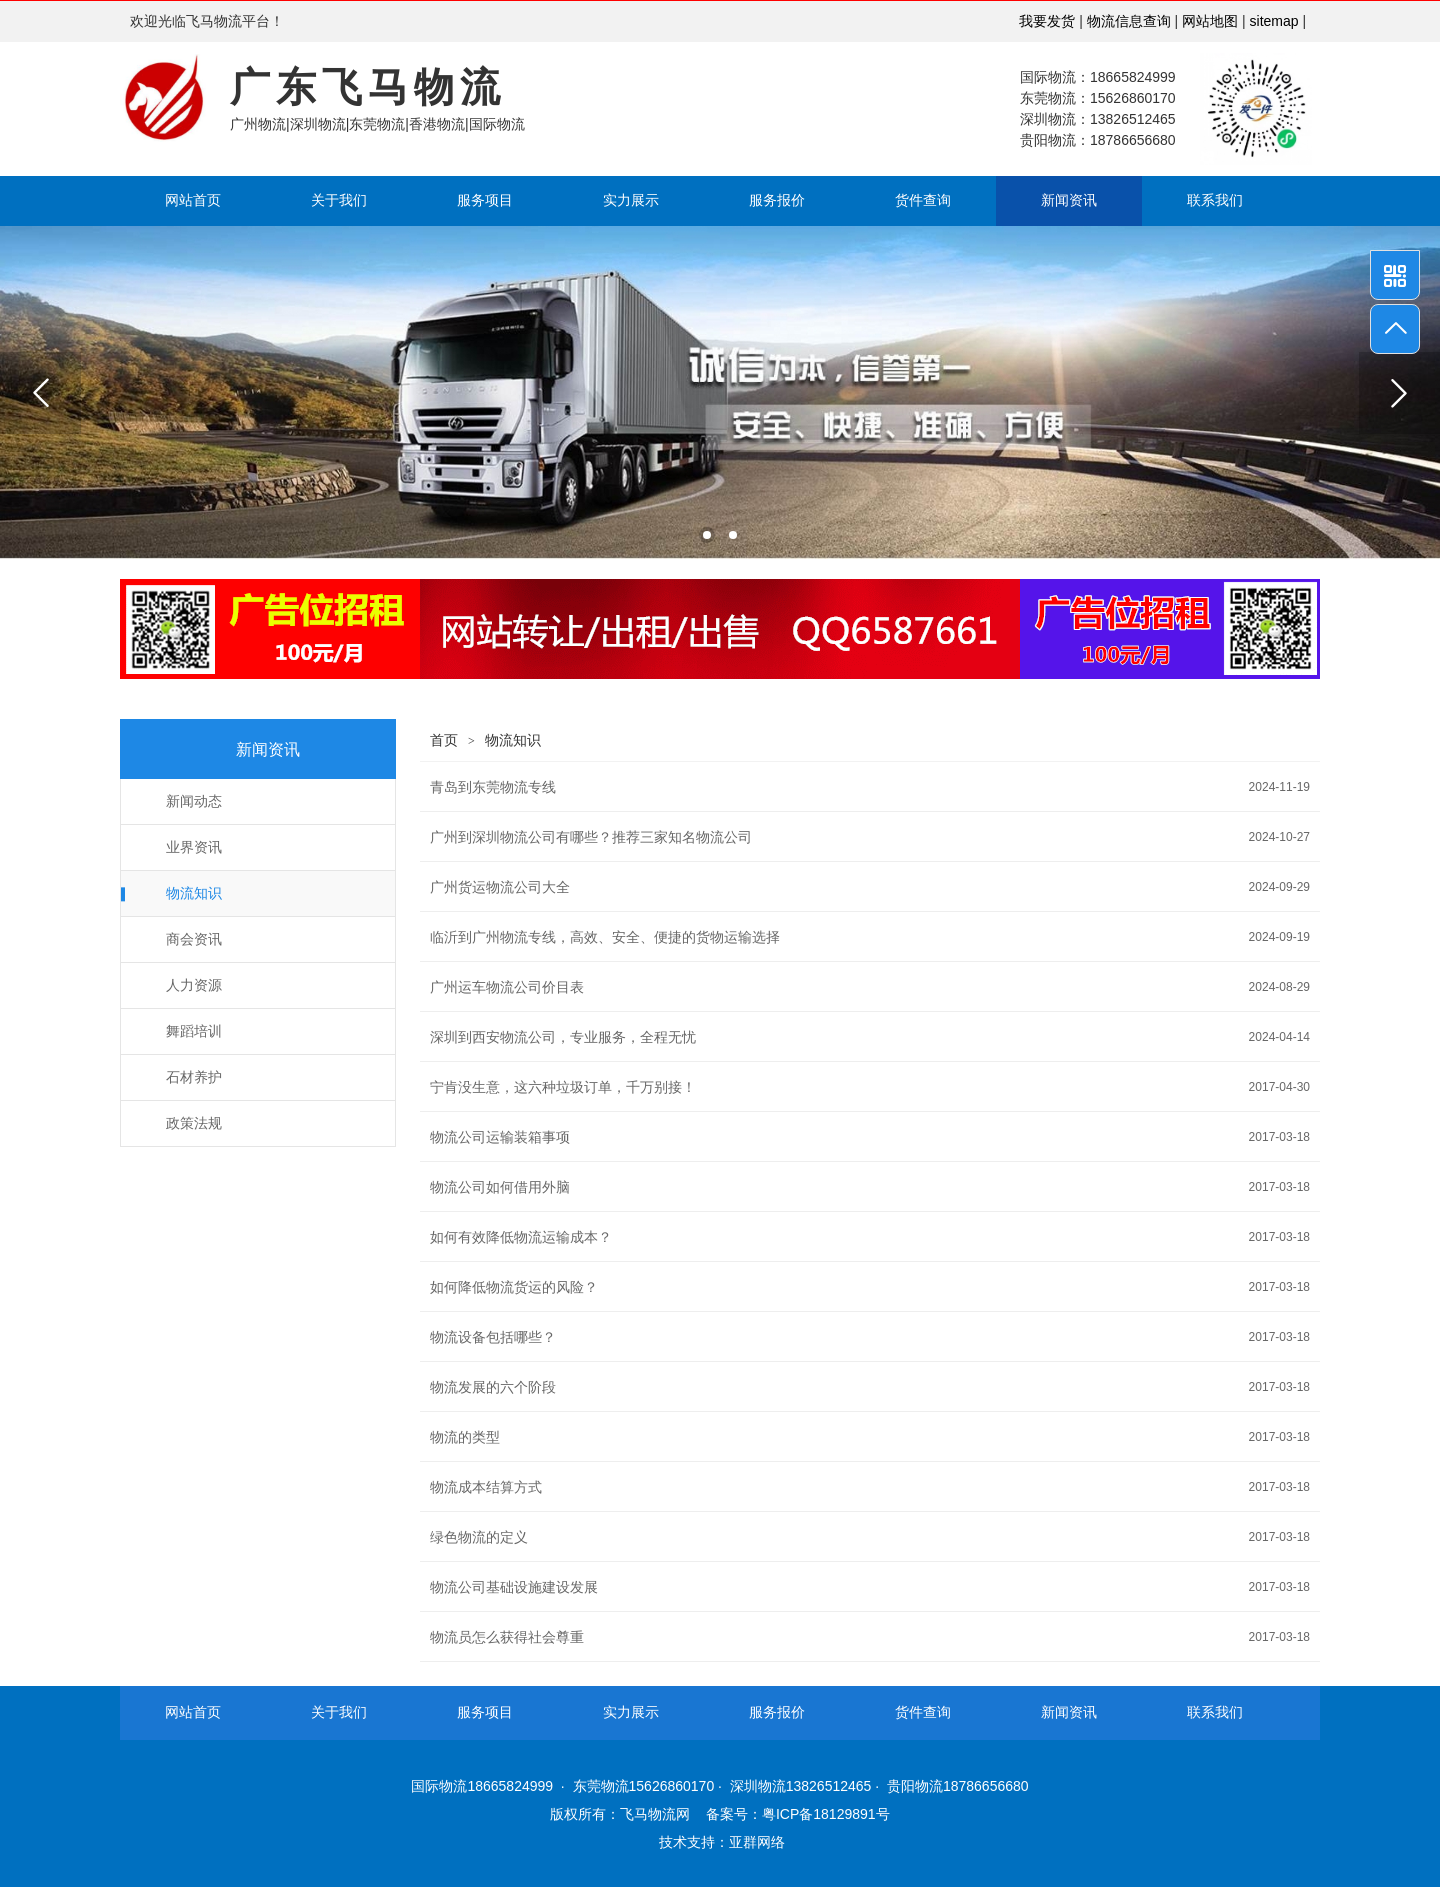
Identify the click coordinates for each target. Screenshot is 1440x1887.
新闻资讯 (1069, 200)
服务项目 (485, 200)
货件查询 (923, 200)
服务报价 (777, 200)
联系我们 (1215, 200)
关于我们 (339, 200)
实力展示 (631, 200)
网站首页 (193, 200)
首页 (444, 740)
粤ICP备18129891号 (826, 1814)
